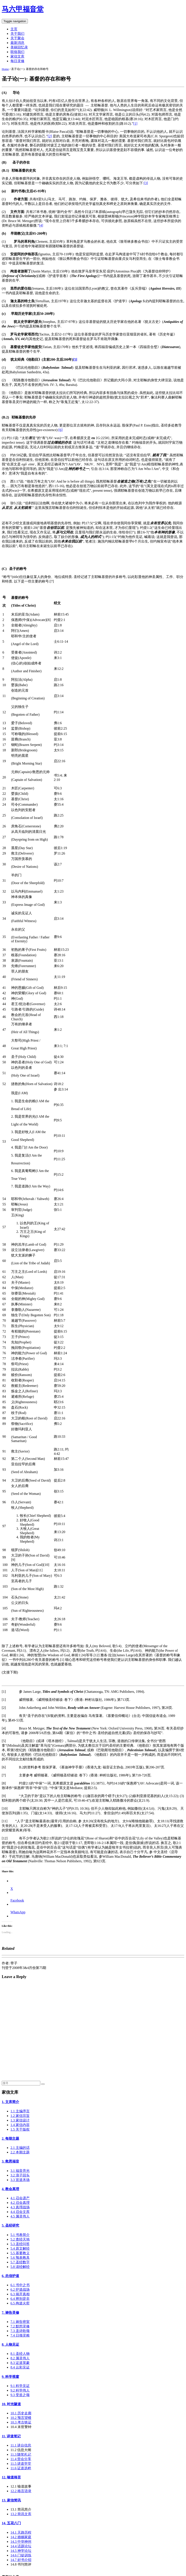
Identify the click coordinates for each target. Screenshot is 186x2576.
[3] (146, 183)
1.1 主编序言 (20, 2111)
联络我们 (17, 52)
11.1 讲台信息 (20, 2445)
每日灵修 (17, 61)
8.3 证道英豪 (20, 2363)
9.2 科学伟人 (20, 2390)
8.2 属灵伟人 (20, 2358)
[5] (75, 359)
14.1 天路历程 (20, 2532)
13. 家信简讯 (11, 2500)
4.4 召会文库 (20, 2212)
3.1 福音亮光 (20, 2171)
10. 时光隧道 (11, 2404)
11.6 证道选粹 (20, 2468)
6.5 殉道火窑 (20, 2303)
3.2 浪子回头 (20, 2175)
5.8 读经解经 (20, 2267)
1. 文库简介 (10, 2102)
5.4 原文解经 (20, 2248)
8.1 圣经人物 (20, 2353)
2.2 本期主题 (20, 2152)
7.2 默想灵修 (20, 2326)
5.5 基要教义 (20, 2253)
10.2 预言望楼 (20, 2418)
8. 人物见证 (10, 2344)
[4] (41, 225)
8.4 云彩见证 (20, 2367)
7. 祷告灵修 (10, 2312)
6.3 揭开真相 (20, 2294)
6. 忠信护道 (10, 2276)
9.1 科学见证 (20, 2386)
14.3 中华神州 (20, 2541)
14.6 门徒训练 (20, 2555)
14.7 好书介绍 (20, 2560)
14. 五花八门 (11, 2523)
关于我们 (17, 33)
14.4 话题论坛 (20, 2546)
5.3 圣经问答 (20, 2244)
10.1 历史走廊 (20, 2413)
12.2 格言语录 (20, 2491)
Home (5, 69)
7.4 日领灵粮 (20, 2335)
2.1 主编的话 (20, 2147)
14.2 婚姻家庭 (20, 2537)
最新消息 (17, 43)
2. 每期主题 (10, 2138)
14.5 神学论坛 (20, 2551)
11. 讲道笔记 (11, 2436)
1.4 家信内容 (20, 2125)
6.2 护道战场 (20, 2289)
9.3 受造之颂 (20, 2395)
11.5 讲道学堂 (20, 2463)
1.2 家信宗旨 (20, 2116)
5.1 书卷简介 (20, 2235)
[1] (135, 123)
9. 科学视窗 (10, 2376)
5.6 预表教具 (20, 2257)
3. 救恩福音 (10, 2161)
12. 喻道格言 (11, 2477)
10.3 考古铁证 (20, 2422)
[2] (50, 136)
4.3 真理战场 (20, 2207)
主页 (13, 29)
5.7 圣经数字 (20, 2262)
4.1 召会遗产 (20, 2198)
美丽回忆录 (19, 47)
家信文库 (17, 56)
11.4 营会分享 (20, 2459)
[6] (60, 430)
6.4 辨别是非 (20, 2298)
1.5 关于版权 (20, 2129)
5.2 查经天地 (20, 2239)
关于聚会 (17, 38)
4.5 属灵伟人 (20, 2216)
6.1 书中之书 (20, 2285)
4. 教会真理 (10, 2189)
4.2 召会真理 (20, 2202)
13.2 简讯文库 (20, 2514)
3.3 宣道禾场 (20, 2180)
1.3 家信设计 (20, 2120)
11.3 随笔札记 (20, 2454)
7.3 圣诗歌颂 (20, 2331)
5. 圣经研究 (10, 2225)
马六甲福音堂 (23, 9)
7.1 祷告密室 (20, 2322)
